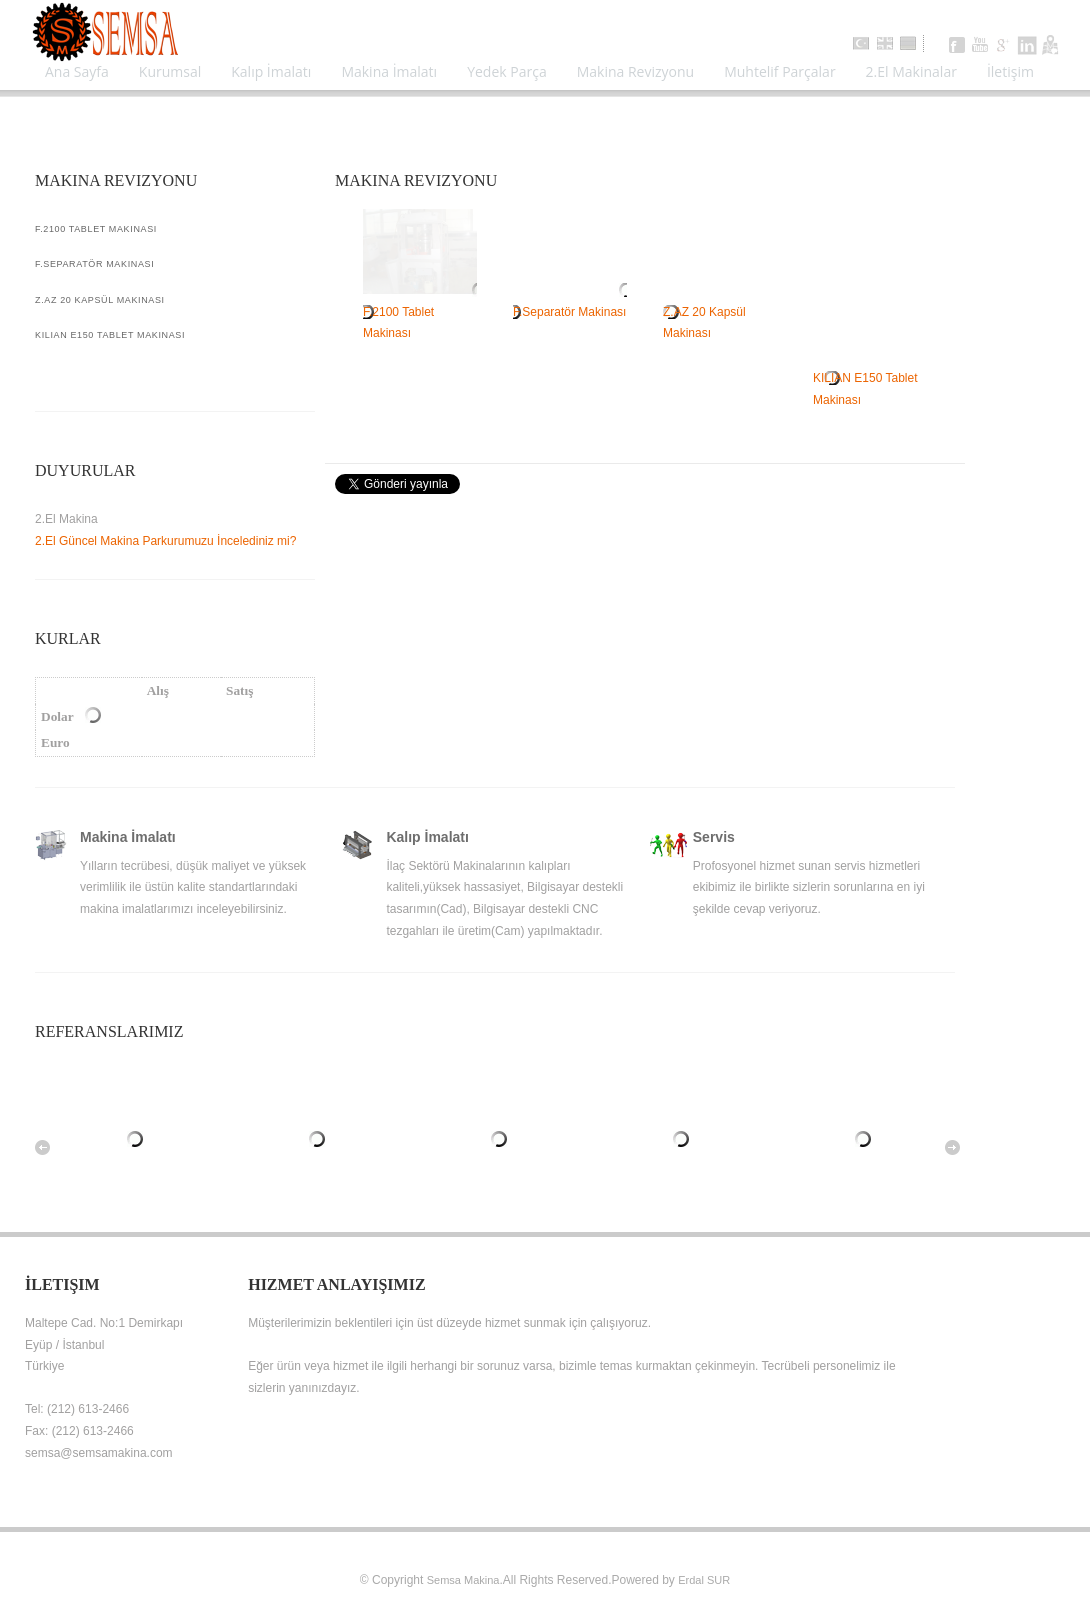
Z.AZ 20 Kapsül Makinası (720, 311)
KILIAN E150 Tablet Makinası (870, 378)
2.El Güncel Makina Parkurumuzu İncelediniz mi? (165, 541)
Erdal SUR (704, 1580)
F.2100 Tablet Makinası (420, 311)
